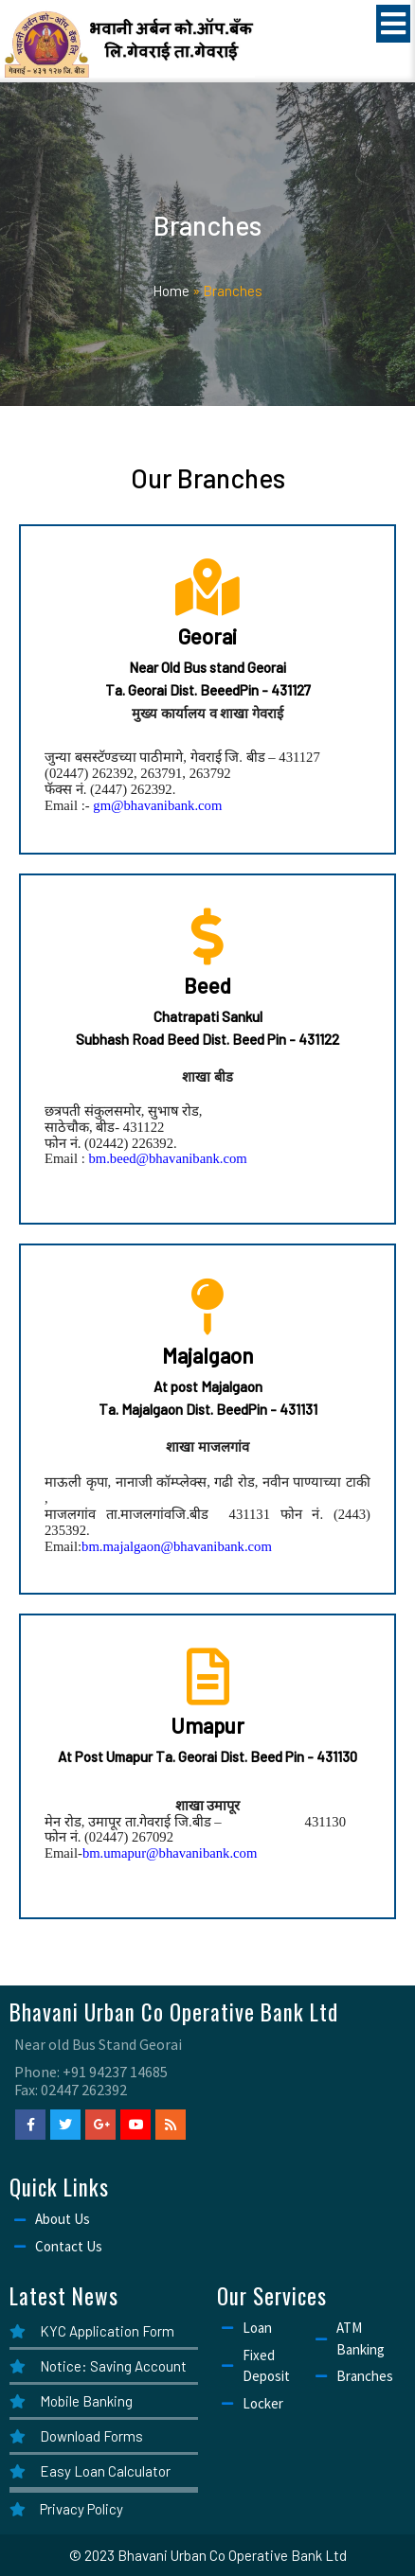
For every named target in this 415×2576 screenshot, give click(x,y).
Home (171, 290)
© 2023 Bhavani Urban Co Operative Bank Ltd (208, 2555)
